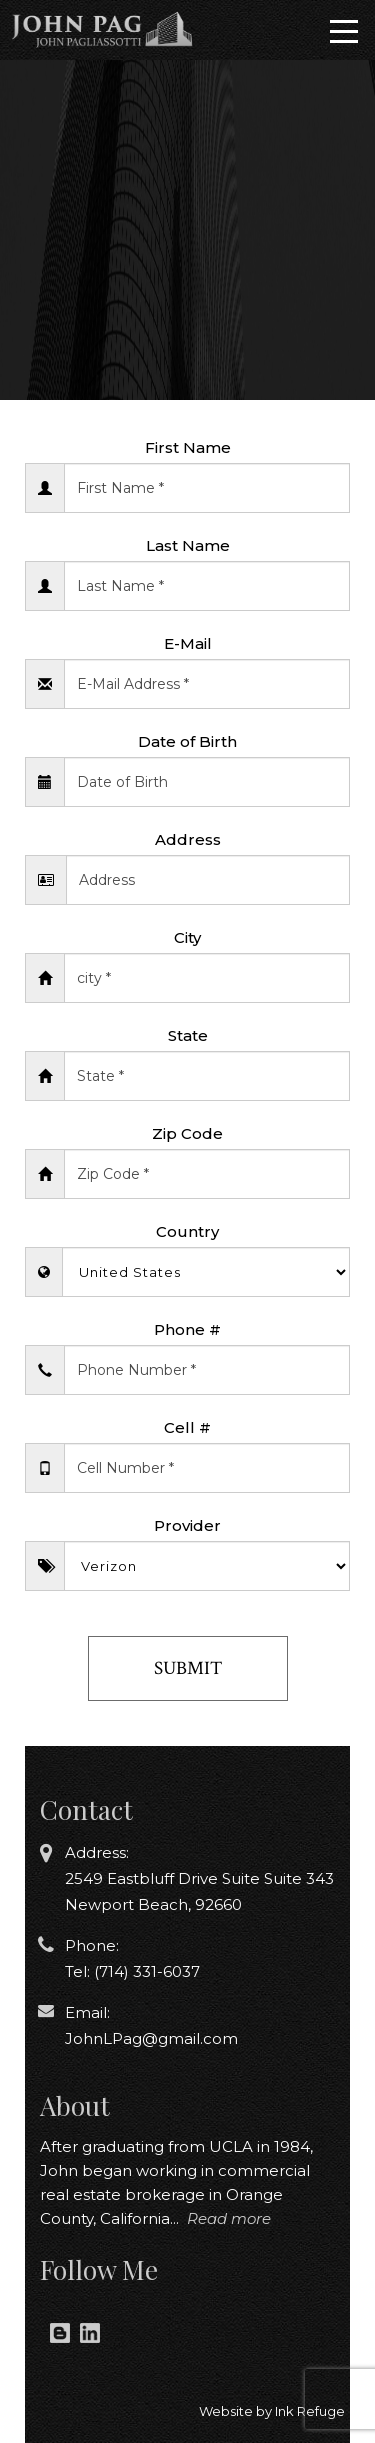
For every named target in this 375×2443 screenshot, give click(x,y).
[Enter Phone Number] (207, 1370)
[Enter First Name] (207, 488)
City (187, 937)
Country (187, 1231)
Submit (188, 1668)
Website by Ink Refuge (272, 2411)
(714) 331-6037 (145, 1971)
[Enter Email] (207, 684)
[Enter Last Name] (207, 586)
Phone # (187, 1329)
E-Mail (188, 643)
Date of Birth (187, 741)
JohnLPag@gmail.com (151, 2038)
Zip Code (187, 1133)
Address (188, 839)
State (188, 1035)
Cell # (187, 1427)
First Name (188, 447)
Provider (187, 1525)
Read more (229, 2218)
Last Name (188, 545)
